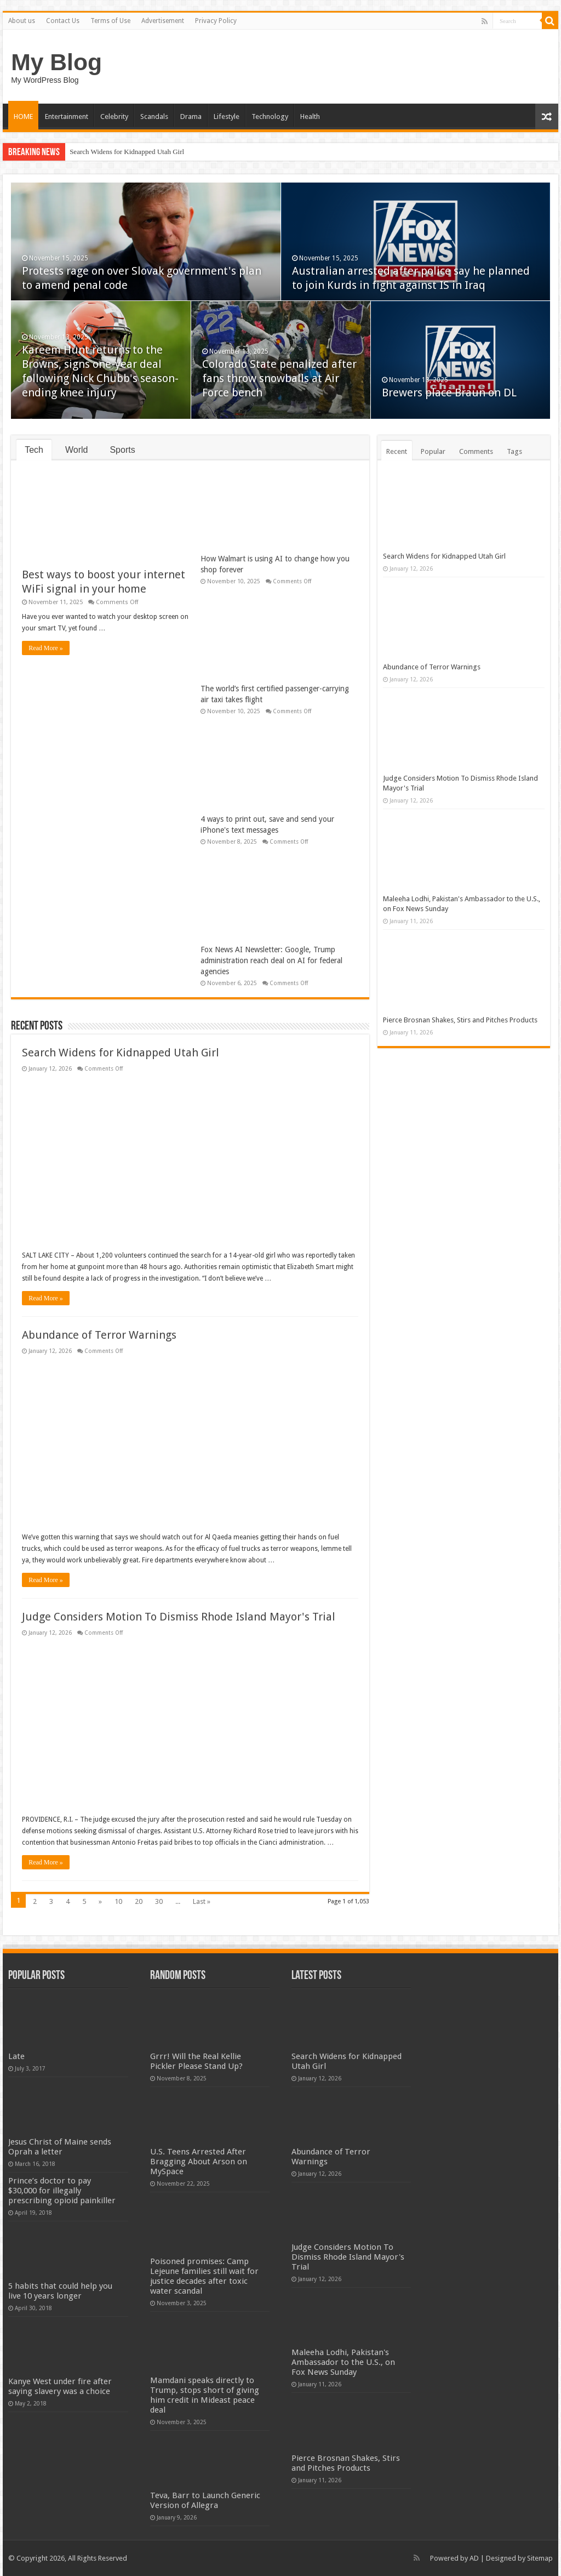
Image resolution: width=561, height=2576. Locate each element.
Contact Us (62, 21)
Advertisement (162, 21)
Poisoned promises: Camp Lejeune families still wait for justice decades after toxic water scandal (204, 2276)
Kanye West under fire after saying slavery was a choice (60, 2386)
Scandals (154, 116)
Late (16, 2056)
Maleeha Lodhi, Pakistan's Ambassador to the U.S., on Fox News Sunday (343, 2362)
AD (474, 2558)
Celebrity (114, 116)
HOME (23, 116)
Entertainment (66, 116)
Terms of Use (110, 21)
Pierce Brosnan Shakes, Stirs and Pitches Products (460, 1020)
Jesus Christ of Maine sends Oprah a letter (59, 2147)
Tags (514, 451)
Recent (396, 451)
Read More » (45, 648)
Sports (122, 449)
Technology (269, 116)
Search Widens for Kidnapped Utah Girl (127, 151)
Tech (34, 449)
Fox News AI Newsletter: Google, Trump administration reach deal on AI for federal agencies (271, 960)
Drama (191, 116)
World (76, 449)
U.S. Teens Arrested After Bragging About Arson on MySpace (198, 2161)
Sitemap (540, 2558)
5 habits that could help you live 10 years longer (60, 2291)
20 (138, 1901)
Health (310, 116)
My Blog (56, 62)
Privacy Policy (216, 21)
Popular (433, 451)
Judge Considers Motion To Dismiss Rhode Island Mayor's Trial (178, 1616)
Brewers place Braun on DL (449, 392)
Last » (201, 1901)
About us (21, 21)
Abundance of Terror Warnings (99, 1334)
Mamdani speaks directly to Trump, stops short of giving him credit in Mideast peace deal (204, 2395)
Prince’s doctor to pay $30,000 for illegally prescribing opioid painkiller (62, 2190)
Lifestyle (226, 116)
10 (118, 1901)
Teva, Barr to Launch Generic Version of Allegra (205, 2500)
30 (159, 1901)
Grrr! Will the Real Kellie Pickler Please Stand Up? (196, 2061)
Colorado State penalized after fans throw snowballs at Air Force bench (279, 378)
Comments (476, 451)
